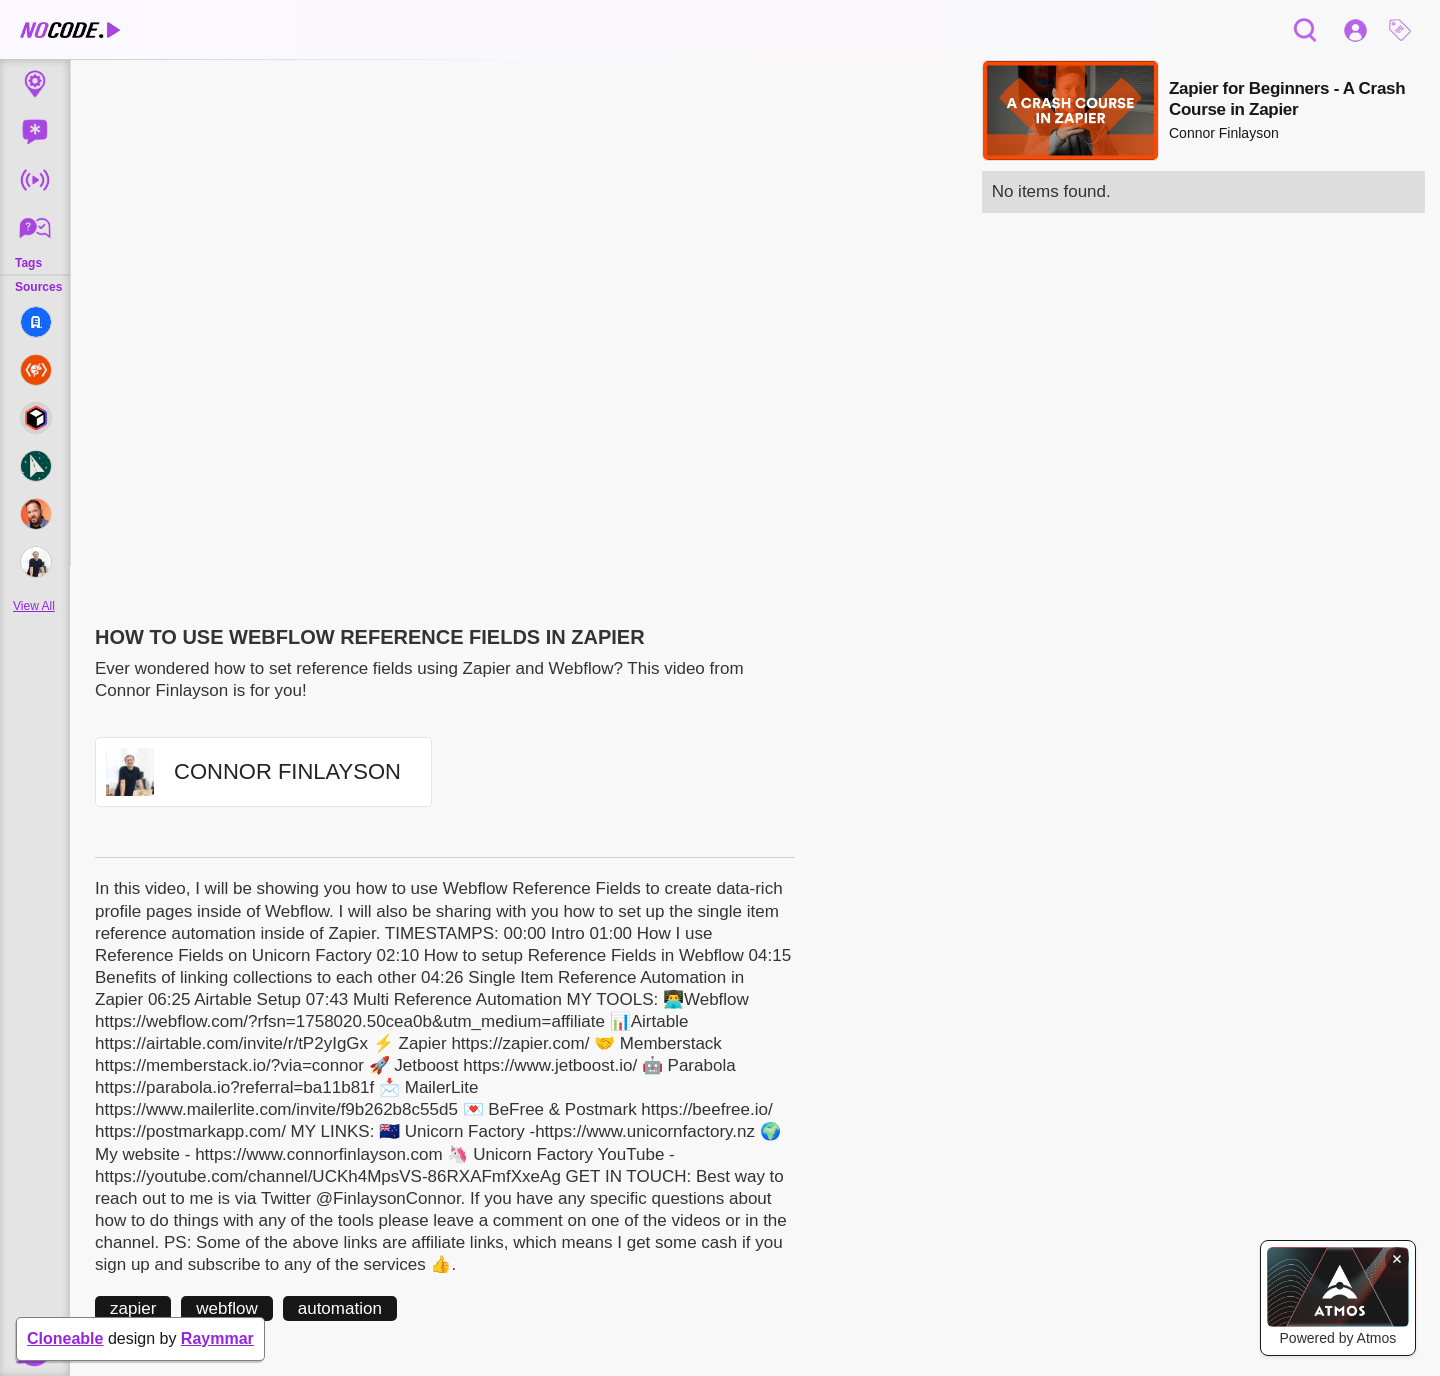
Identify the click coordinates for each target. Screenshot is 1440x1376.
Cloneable (65, 1338)
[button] (1405, 30)
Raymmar (217, 1338)
